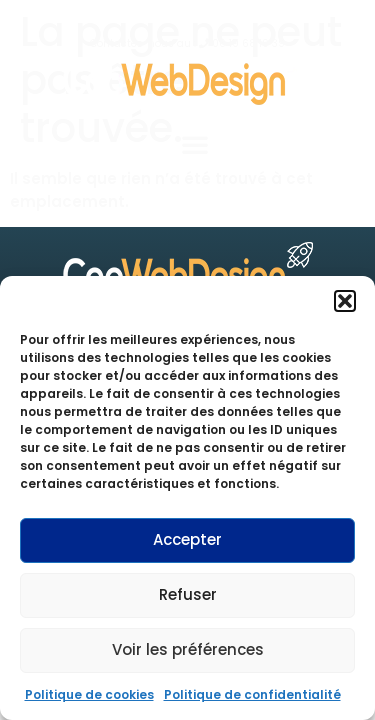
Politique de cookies (89, 694)
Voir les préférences (188, 649)
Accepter (187, 539)
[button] (345, 301)
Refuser (188, 594)
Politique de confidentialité (252, 694)
